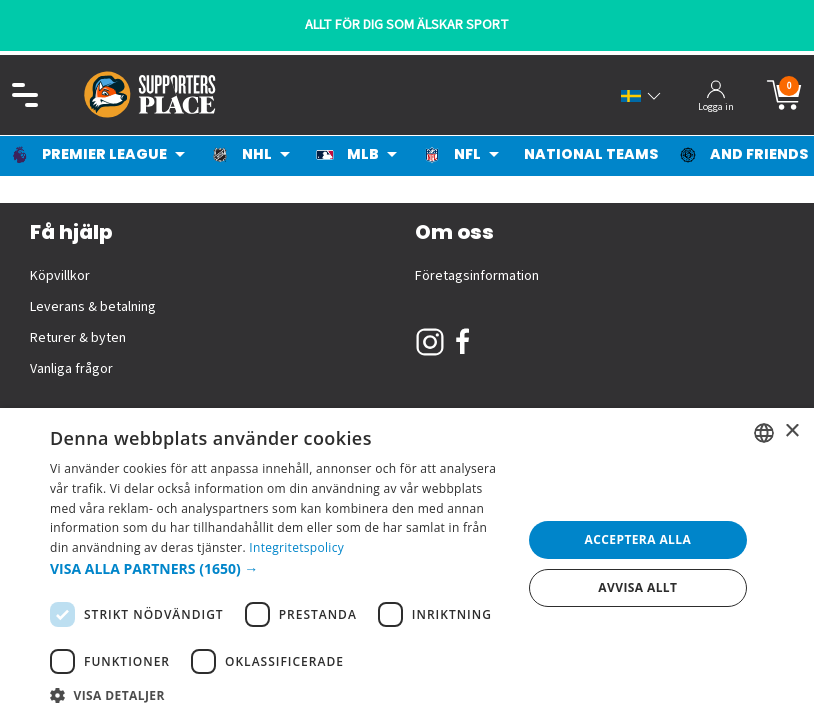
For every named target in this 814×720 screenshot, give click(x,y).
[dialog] (407, 564)
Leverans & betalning (93, 307)
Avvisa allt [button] (637, 587)
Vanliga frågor (71, 369)
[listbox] (764, 433)
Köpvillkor (60, 276)
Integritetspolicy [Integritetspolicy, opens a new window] (296, 547)
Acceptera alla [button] (638, 539)
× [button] (791, 431)
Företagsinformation (477, 276)
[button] (279, 568)
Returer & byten (78, 338)
